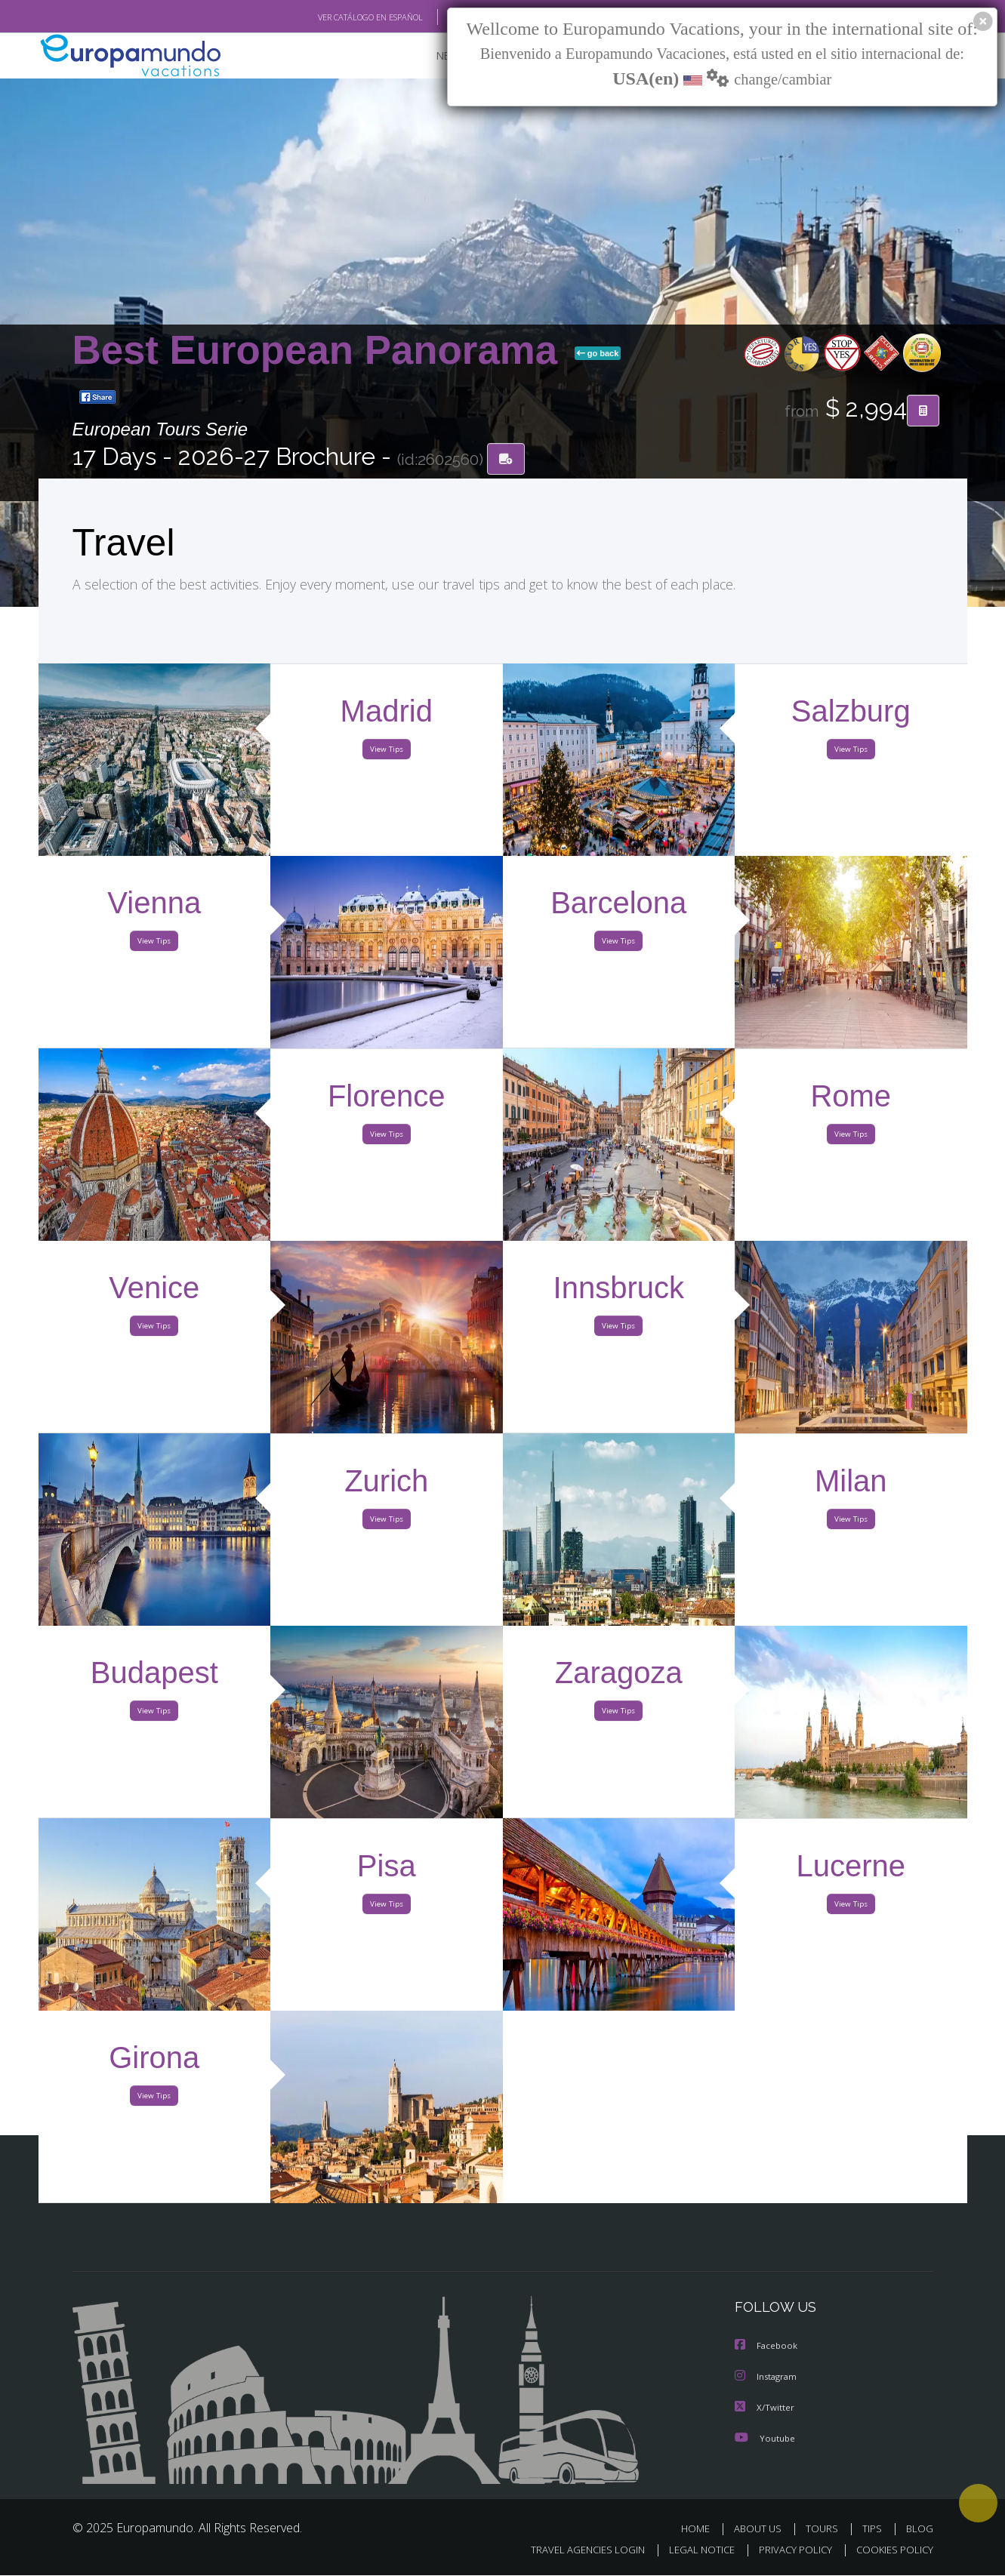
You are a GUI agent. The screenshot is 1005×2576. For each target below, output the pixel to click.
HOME (701, 2528)
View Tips (386, 753)
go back (598, 354)
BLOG (919, 2528)
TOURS (825, 2528)
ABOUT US (762, 2528)
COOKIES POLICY (891, 2550)
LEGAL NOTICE (690, 2550)
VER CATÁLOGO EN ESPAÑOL (335, 17)
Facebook (767, 2347)
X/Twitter (765, 2408)
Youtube (765, 2438)
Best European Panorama (320, 350)
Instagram (767, 2378)
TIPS (874, 2528)
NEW (433, 57)
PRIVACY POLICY (788, 2550)
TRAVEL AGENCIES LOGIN (572, 2550)
